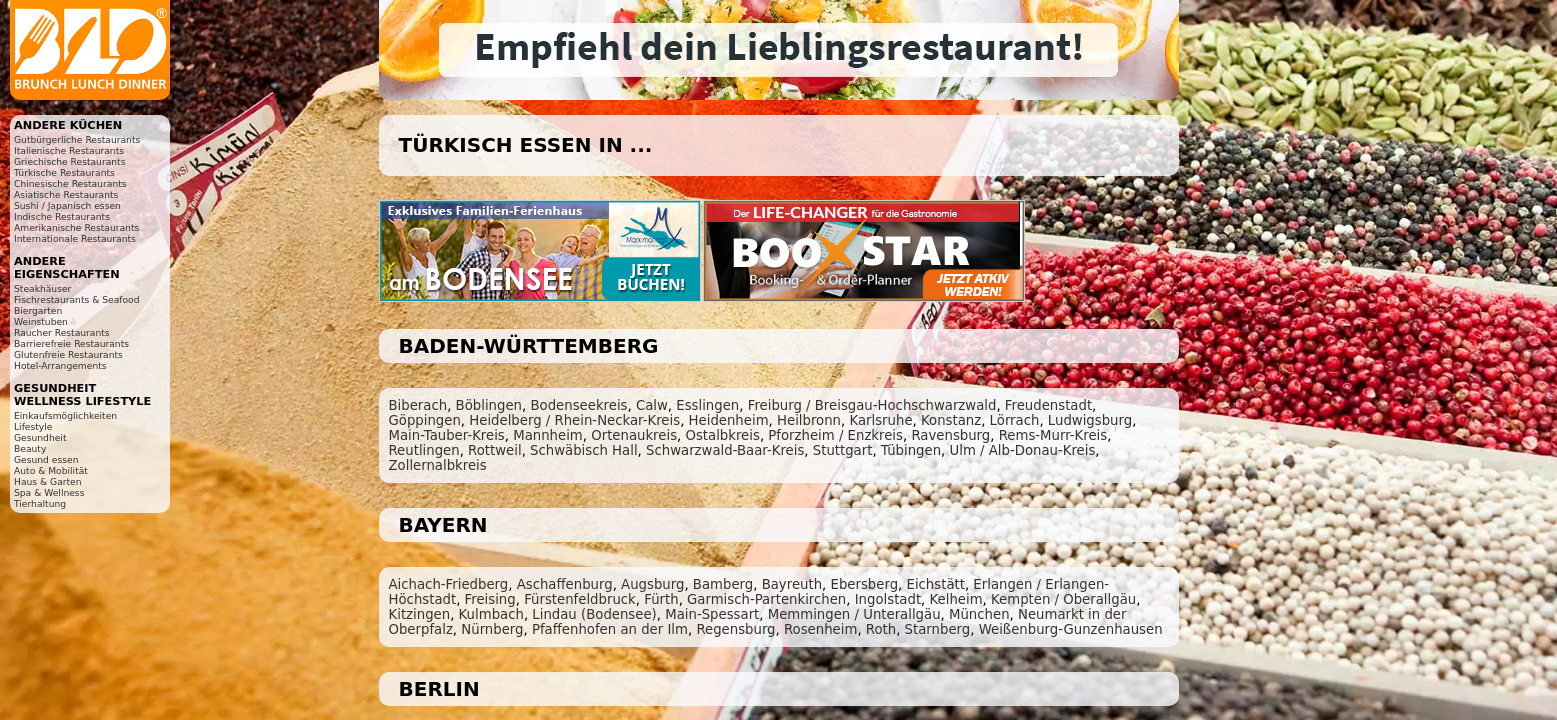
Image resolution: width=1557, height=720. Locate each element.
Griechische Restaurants (69, 161)
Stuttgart (843, 450)
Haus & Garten (48, 481)
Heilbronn (809, 420)
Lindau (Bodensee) (594, 614)
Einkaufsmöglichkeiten (65, 415)
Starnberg (938, 629)
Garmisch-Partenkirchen (766, 599)
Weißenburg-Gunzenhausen (1071, 629)
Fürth (661, 599)
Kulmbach (491, 614)
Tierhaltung (40, 503)
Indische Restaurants (62, 216)
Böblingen (489, 405)
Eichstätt (936, 584)
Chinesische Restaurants (70, 183)
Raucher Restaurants (62, 332)
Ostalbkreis (722, 435)
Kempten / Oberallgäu (1063, 599)
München (979, 614)
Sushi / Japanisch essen (67, 205)
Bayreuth (792, 584)
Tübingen (911, 450)
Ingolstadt (888, 599)
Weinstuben (41, 321)
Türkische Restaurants (64, 172)
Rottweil (495, 450)
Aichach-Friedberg (449, 584)
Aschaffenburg (565, 584)
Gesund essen (46, 459)
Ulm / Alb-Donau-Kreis (1022, 450)
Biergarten (38, 310)
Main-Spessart (712, 614)
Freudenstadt (1048, 405)
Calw (652, 405)
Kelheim (956, 599)
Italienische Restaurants (69, 150)
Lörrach (1015, 420)
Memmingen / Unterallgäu (854, 614)
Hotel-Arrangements (60, 365)
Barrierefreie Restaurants (71, 343)
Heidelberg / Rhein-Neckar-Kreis (574, 420)
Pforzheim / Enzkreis (835, 435)
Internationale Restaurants (75, 238)
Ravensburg (950, 435)
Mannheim (548, 435)
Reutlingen (424, 450)
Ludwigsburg (1090, 420)
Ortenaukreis (634, 435)
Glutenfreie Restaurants (68, 354)
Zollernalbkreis (438, 465)
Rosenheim (820, 629)
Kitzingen (420, 614)
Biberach (418, 405)
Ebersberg (865, 584)
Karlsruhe (880, 420)
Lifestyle (33, 426)
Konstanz (951, 420)
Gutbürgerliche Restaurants (77, 139)
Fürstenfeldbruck (580, 599)
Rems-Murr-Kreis (1053, 435)
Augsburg (652, 584)
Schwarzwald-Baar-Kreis (725, 450)
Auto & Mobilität (51, 470)
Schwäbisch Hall (584, 450)
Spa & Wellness (49, 492)
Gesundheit (40, 437)
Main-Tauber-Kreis (447, 435)
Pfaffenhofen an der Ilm (610, 629)
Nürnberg (492, 629)
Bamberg (723, 584)
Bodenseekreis (578, 405)
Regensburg (735, 629)
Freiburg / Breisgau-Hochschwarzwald (872, 405)
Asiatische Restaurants (66, 194)
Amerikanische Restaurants (76, 227)
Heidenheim (729, 420)
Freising (490, 599)
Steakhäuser (42, 288)
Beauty (30, 448)
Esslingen (707, 405)
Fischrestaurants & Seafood (77, 299)
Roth (881, 629)
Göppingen (425, 420)
